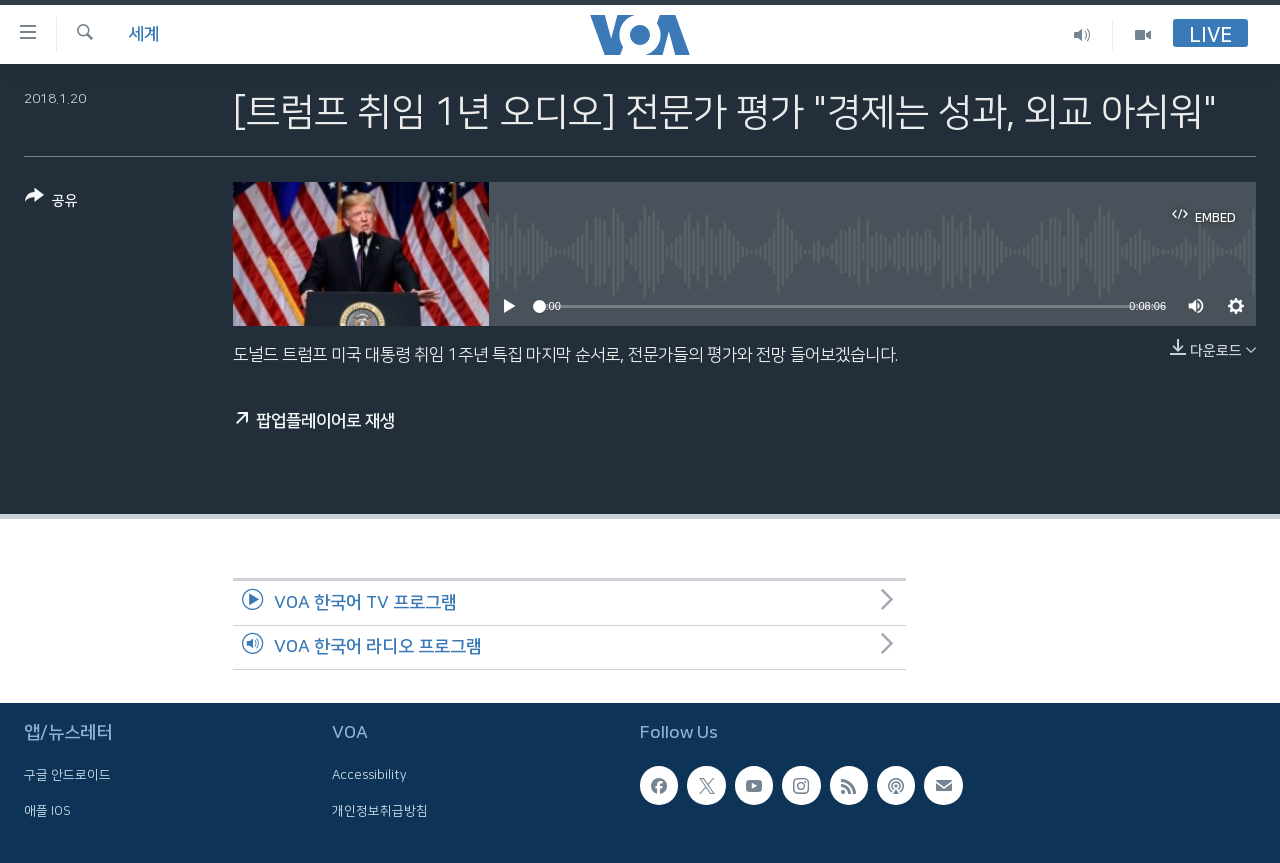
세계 (144, 34)
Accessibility (369, 775)
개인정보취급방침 (380, 811)
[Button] (51, 202)
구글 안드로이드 (67, 775)
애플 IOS (47, 811)
